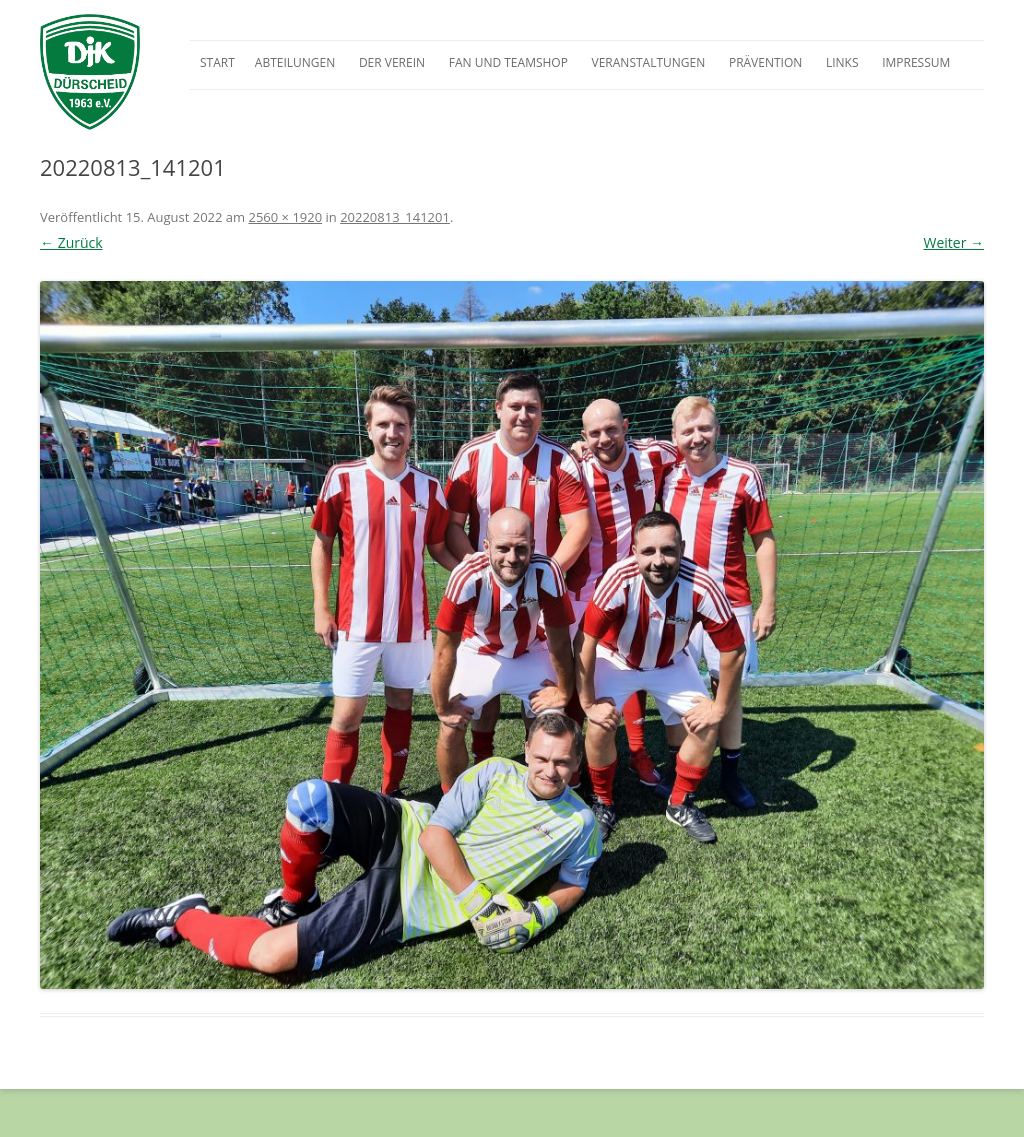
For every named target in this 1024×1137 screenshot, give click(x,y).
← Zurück (71, 242)
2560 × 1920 (285, 217)
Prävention (765, 62)
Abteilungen (295, 62)
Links (842, 62)
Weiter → (953, 242)
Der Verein (392, 62)
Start (217, 62)
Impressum (916, 62)
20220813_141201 (395, 217)
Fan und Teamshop (508, 62)
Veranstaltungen (649, 62)
